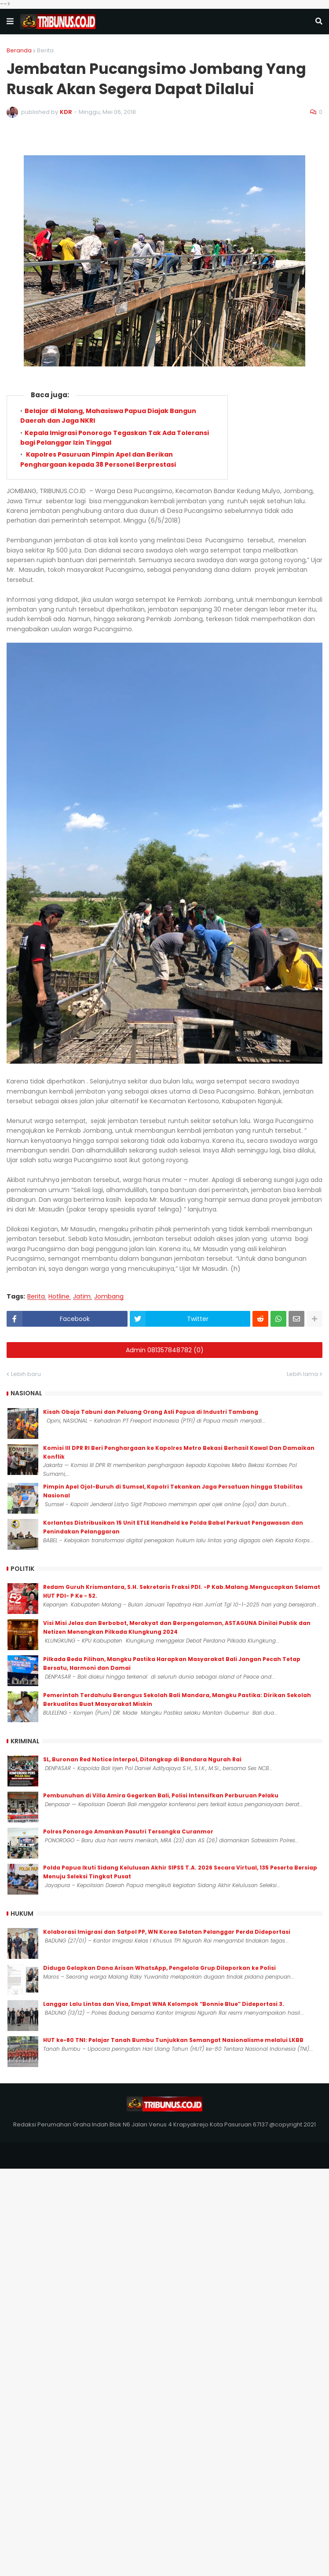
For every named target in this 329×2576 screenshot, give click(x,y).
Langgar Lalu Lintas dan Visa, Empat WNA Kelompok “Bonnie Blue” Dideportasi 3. (163, 2004)
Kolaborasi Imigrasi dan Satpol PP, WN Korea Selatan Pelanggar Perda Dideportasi (166, 1932)
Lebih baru (26, 1374)
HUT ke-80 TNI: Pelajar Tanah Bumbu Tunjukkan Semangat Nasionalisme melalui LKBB (173, 2040)
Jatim (82, 1296)
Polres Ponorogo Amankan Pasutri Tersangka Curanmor (128, 1831)
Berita (45, 50)
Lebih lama (302, 1374)
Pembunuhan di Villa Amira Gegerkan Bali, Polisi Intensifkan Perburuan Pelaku (160, 1795)
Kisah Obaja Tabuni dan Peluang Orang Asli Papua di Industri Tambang (150, 1412)
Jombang (109, 1296)
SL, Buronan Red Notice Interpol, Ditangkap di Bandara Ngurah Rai (142, 1759)
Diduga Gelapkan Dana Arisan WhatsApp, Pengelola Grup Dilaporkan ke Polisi (159, 1968)
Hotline (58, 1296)
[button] (10, 21)
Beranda (19, 50)
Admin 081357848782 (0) (165, 1350)
